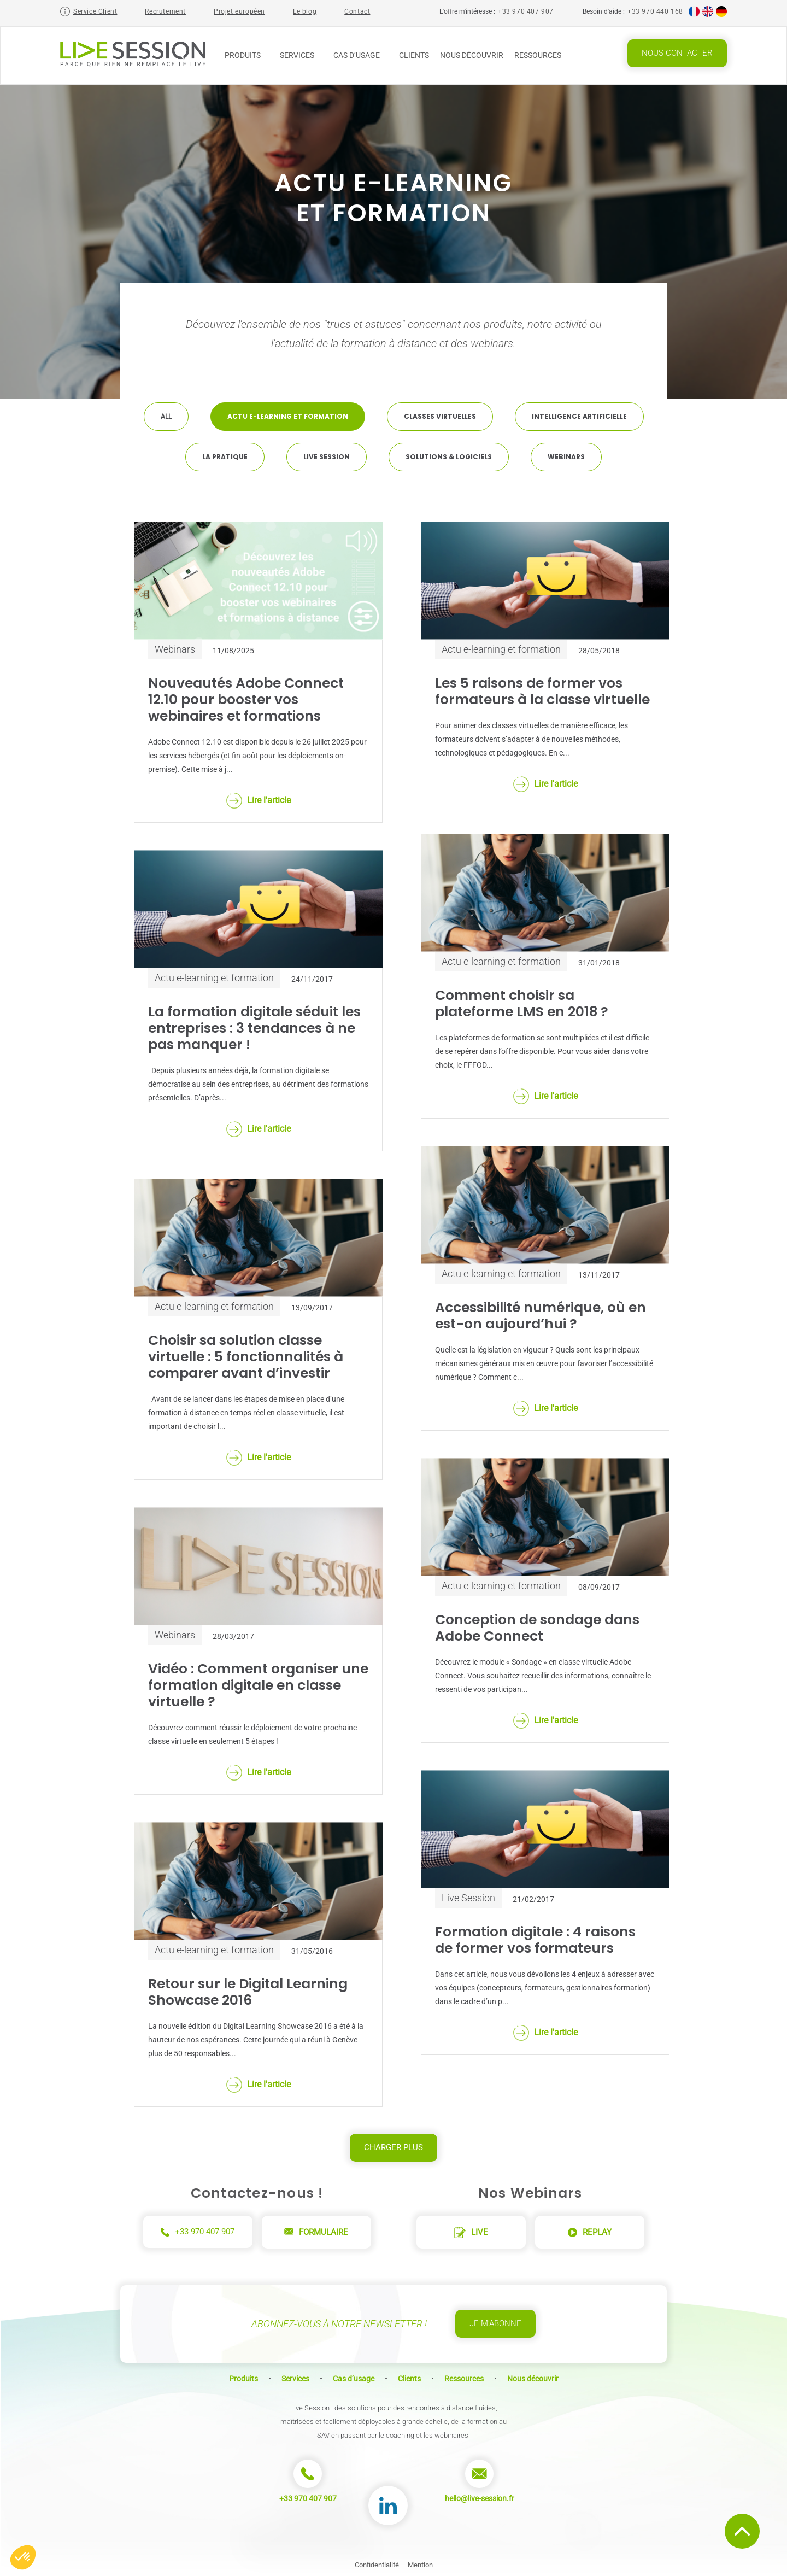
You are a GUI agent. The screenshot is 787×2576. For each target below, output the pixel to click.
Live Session (326, 456)
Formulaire (316, 2232)
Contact (357, 11)
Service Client (95, 11)
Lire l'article (258, 801)
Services (301, 55)
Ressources (541, 55)
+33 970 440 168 (655, 11)
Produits (247, 55)
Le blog (304, 11)
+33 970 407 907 (526, 11)
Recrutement (165, 11)
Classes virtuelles (440, 416)
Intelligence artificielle (579, 416)
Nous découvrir (471, 55)
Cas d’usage (360, 55)
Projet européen (239, 11)
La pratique (225, 456)
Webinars (566, 456)
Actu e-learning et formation (287, 416)
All (166, 416)
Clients (414, 55)
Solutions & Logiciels (449, 456)
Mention (420, 2565)
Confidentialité (377, 2565)
